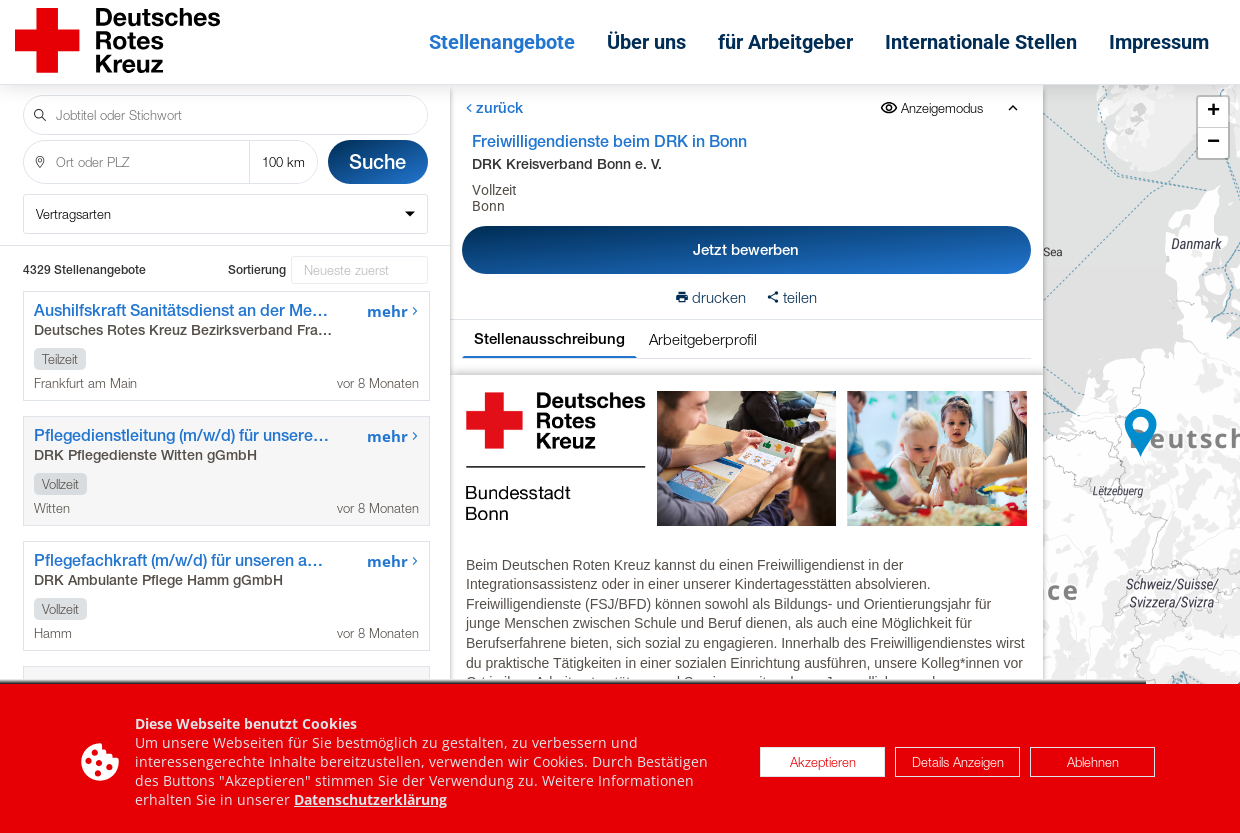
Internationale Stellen (981, 42)
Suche (377, 161)
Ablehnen (1093, 772)
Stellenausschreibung (549, 338)
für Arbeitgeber (785, 42)
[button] (1141, 433)
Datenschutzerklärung (370, 810)
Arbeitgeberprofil (703, 339)
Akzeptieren (823, 772)
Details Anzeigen (958, 772)
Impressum (1159, 42)
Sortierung (257, 270)
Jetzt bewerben (746, 249)
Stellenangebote (502, 42)
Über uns (646, 42)
